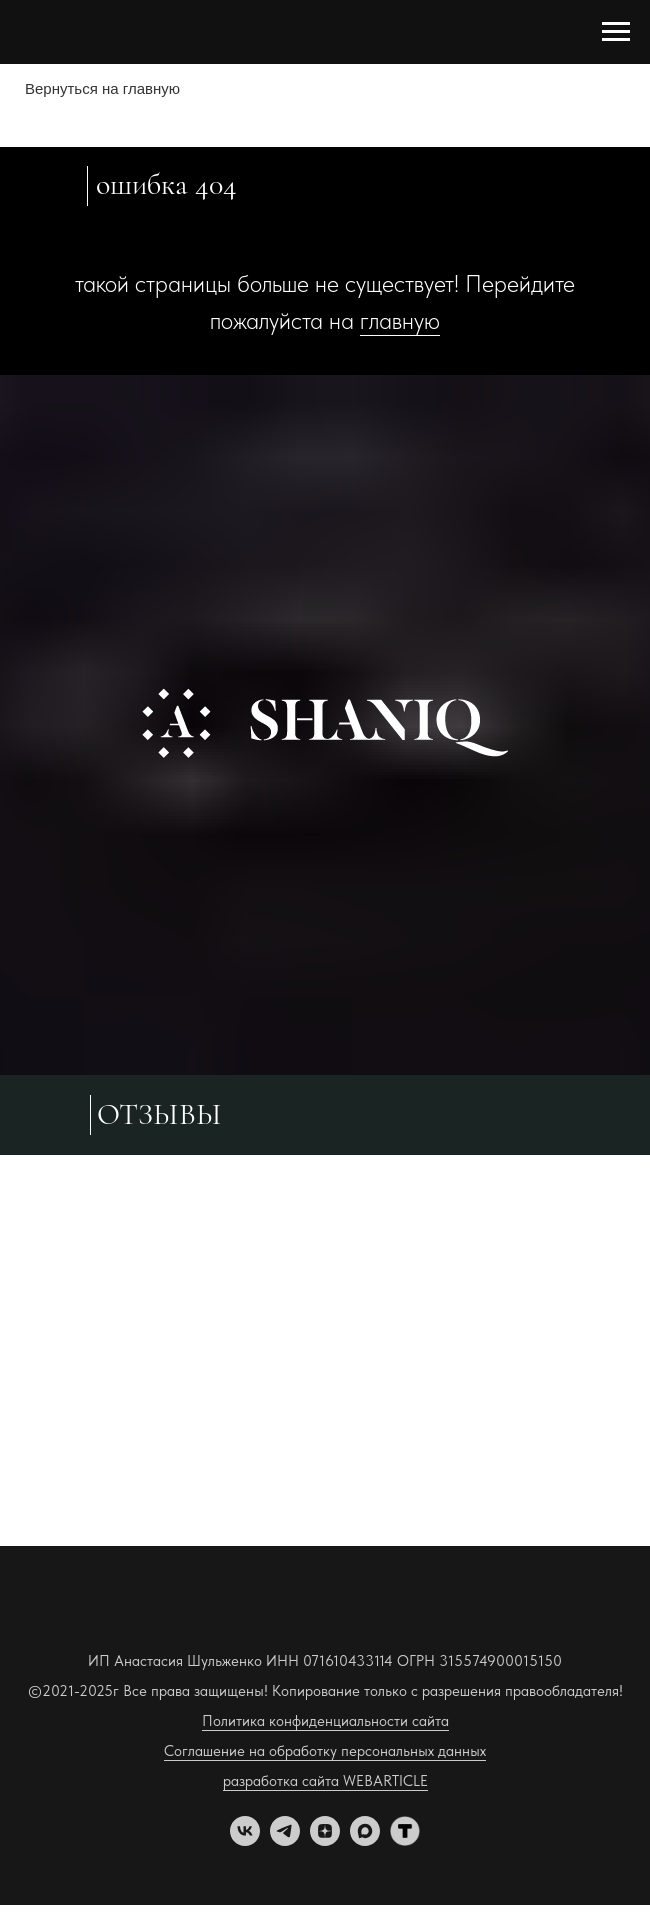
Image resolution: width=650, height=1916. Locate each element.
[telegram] (285, 1840)
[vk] (245, 1840)
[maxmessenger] (365, 1840)
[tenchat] (405, 1840)
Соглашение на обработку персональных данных (325, 1751)
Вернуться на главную (102, 88)
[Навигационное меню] (616, 32)
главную (400, 320)
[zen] (325, 1840)
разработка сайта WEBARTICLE (325, 1781)
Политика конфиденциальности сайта (325, 1721)
